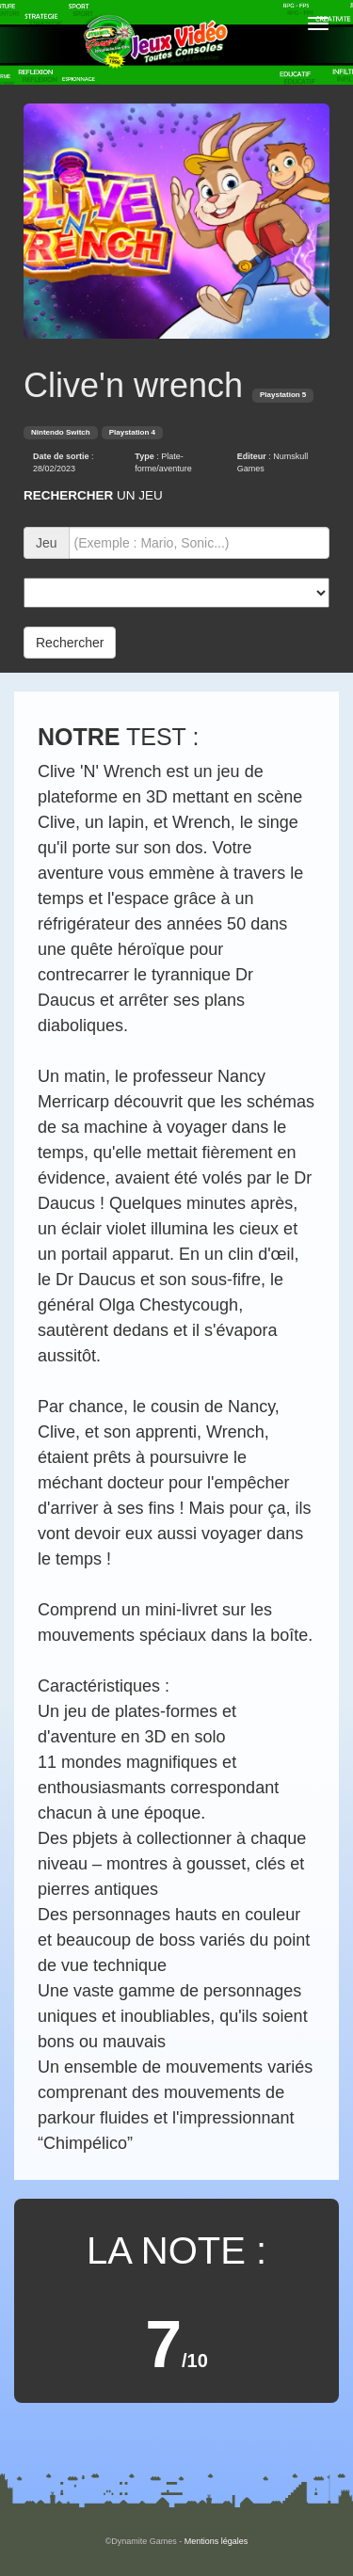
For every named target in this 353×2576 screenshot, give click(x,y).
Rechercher (70, 642)
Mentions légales (217, 2541)
